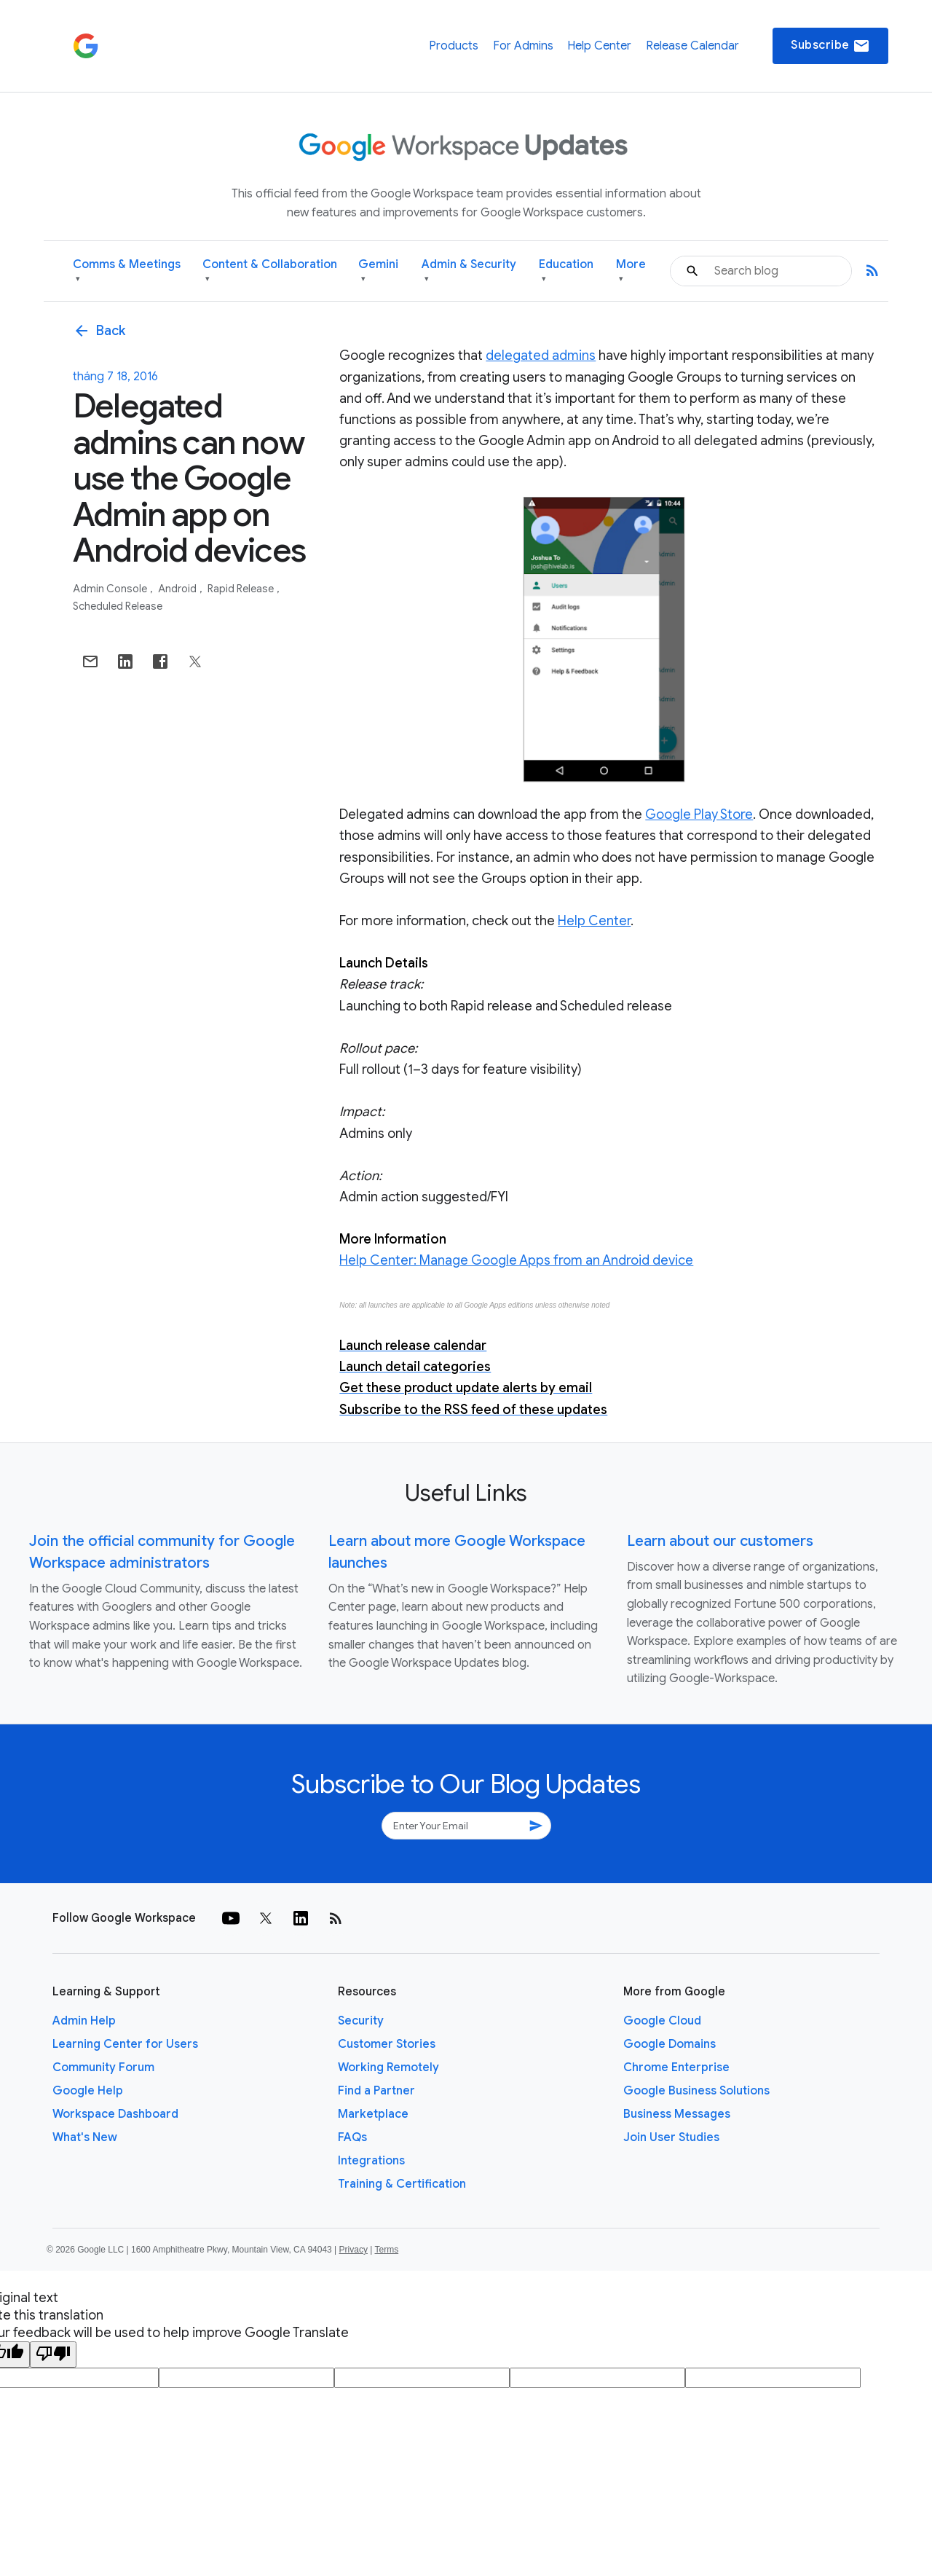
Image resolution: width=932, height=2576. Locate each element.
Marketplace (373, 2114)
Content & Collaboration (269, 271)
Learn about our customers (720, 1541)
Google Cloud (662, 2021)
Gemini (378, 271)
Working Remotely (388, 2067)
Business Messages (676, 2114)
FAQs (352, 2137)
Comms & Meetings (127, 271)
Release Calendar (692, 46)
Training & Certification (402, 2184)
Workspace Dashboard (115, 2114)
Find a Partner (376, 2091)
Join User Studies (671, 2137)
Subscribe (830, 46)
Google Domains (669, 2044)
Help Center (599, 46)
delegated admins (541, 355)
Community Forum (103, 2067)
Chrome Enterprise (676, 2067)
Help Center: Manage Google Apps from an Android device (516, 1260)
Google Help (87, 2091)
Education (566, 271)
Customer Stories (386, 2044)
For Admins (523, 46)
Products (453, 46)
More (631, 271)
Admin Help (84, 2021)
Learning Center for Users (125, 2044)
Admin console (111, 588)
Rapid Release (242, 588)
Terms (386, 2250)
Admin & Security (469, 271)
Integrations (371, 2160)
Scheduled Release (117, 606)
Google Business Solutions (696, 2091)
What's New (84, 2137)
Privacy (353, 2250)
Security (361, 2021)
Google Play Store (699, 814)
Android (178, 588)
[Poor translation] (53, 2354)
